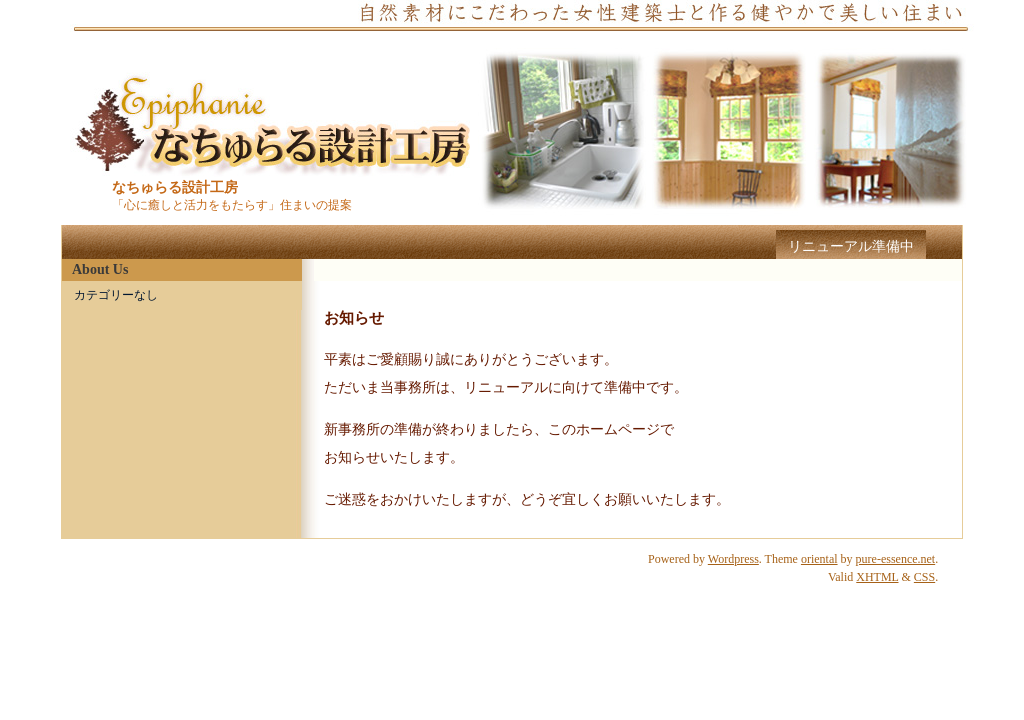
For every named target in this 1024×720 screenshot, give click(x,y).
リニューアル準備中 (851, 246)
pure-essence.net (896, 559)
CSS (924, 577)
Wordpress (733, 559)
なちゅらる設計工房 (175, 187)
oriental (819, 559)
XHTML (877, 577)
